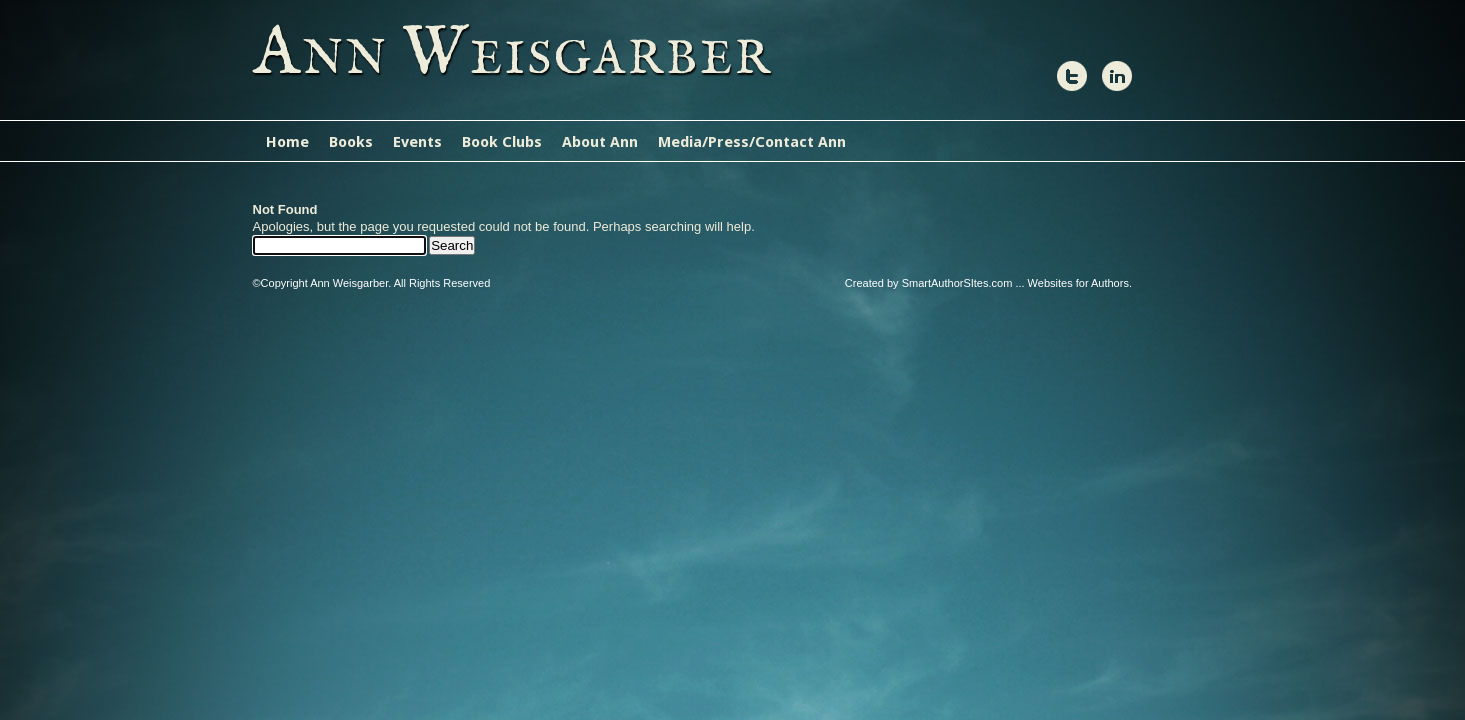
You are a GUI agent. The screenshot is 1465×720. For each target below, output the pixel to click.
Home (287, 142)
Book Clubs (502, 142)
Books (351, 142)
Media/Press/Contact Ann (752, 142)
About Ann (600, 142)
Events (417, 142)
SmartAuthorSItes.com (957, 283)
